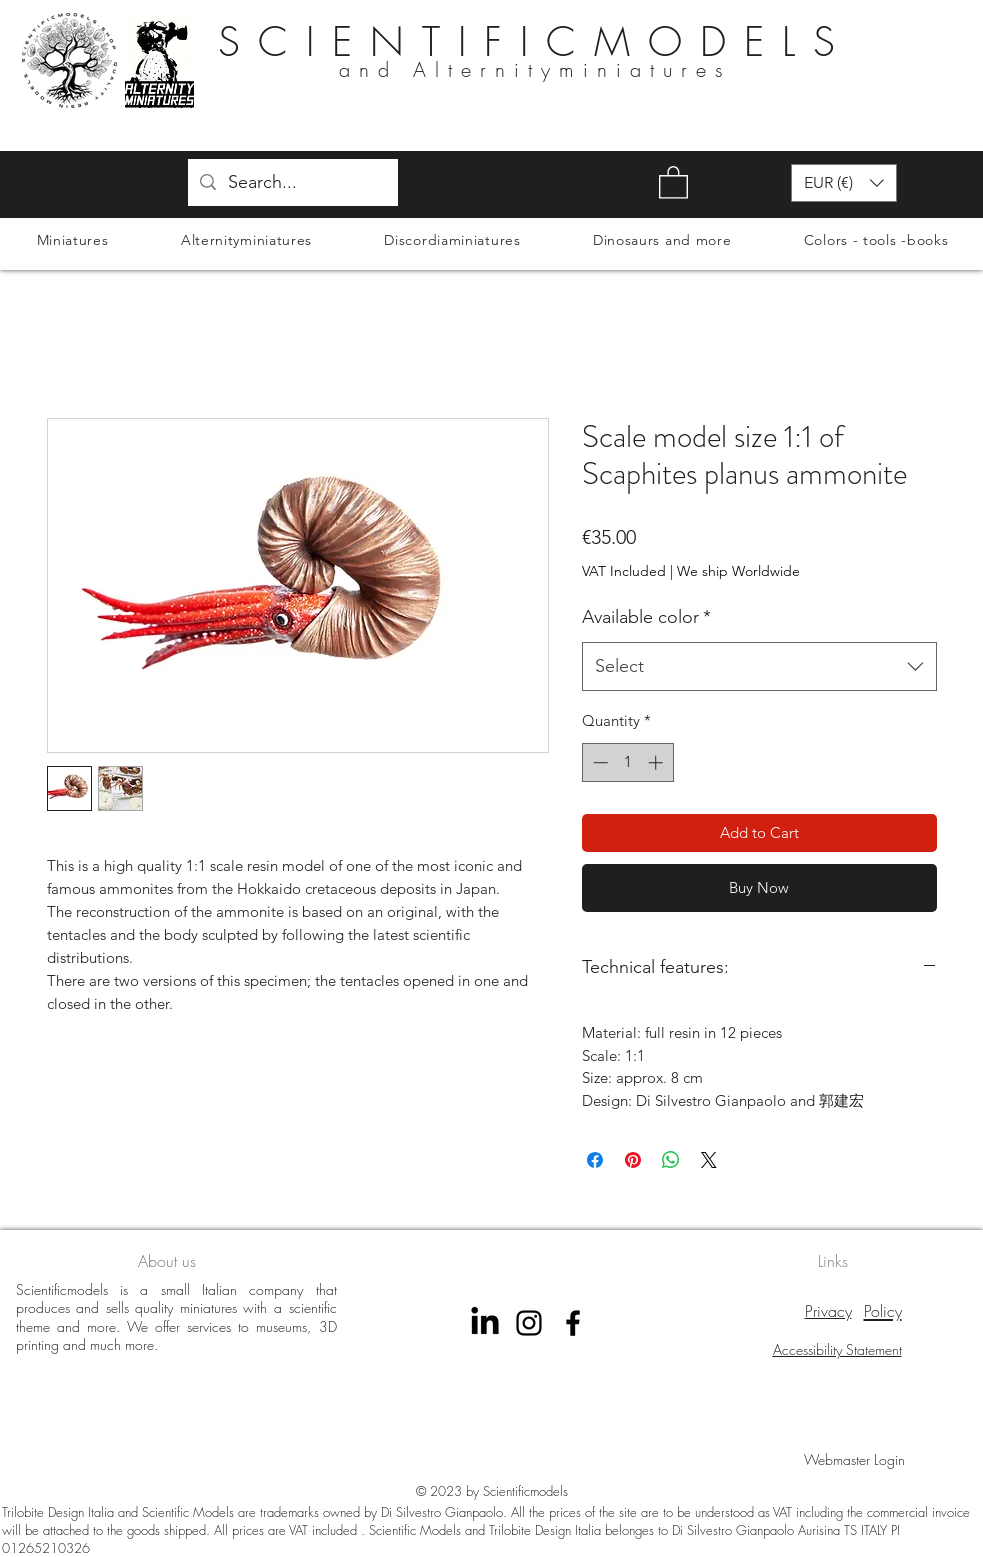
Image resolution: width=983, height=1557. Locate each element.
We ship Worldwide (738, 571)
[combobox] (759, 667)
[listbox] (844, 183)
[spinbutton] (627, 762)
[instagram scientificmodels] (529, 1323)
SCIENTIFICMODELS (535, 41)
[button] (673, 181)
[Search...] (292, 183)
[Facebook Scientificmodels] (573, 1323)
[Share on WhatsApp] (671, 1160)
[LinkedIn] (485, 1323)
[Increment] (657, 762)
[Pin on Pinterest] (633, 1160)
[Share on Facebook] (595, 1160)
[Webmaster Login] (854, 1460)
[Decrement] (598, 762)
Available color (646, 617)
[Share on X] (709, 1160)
